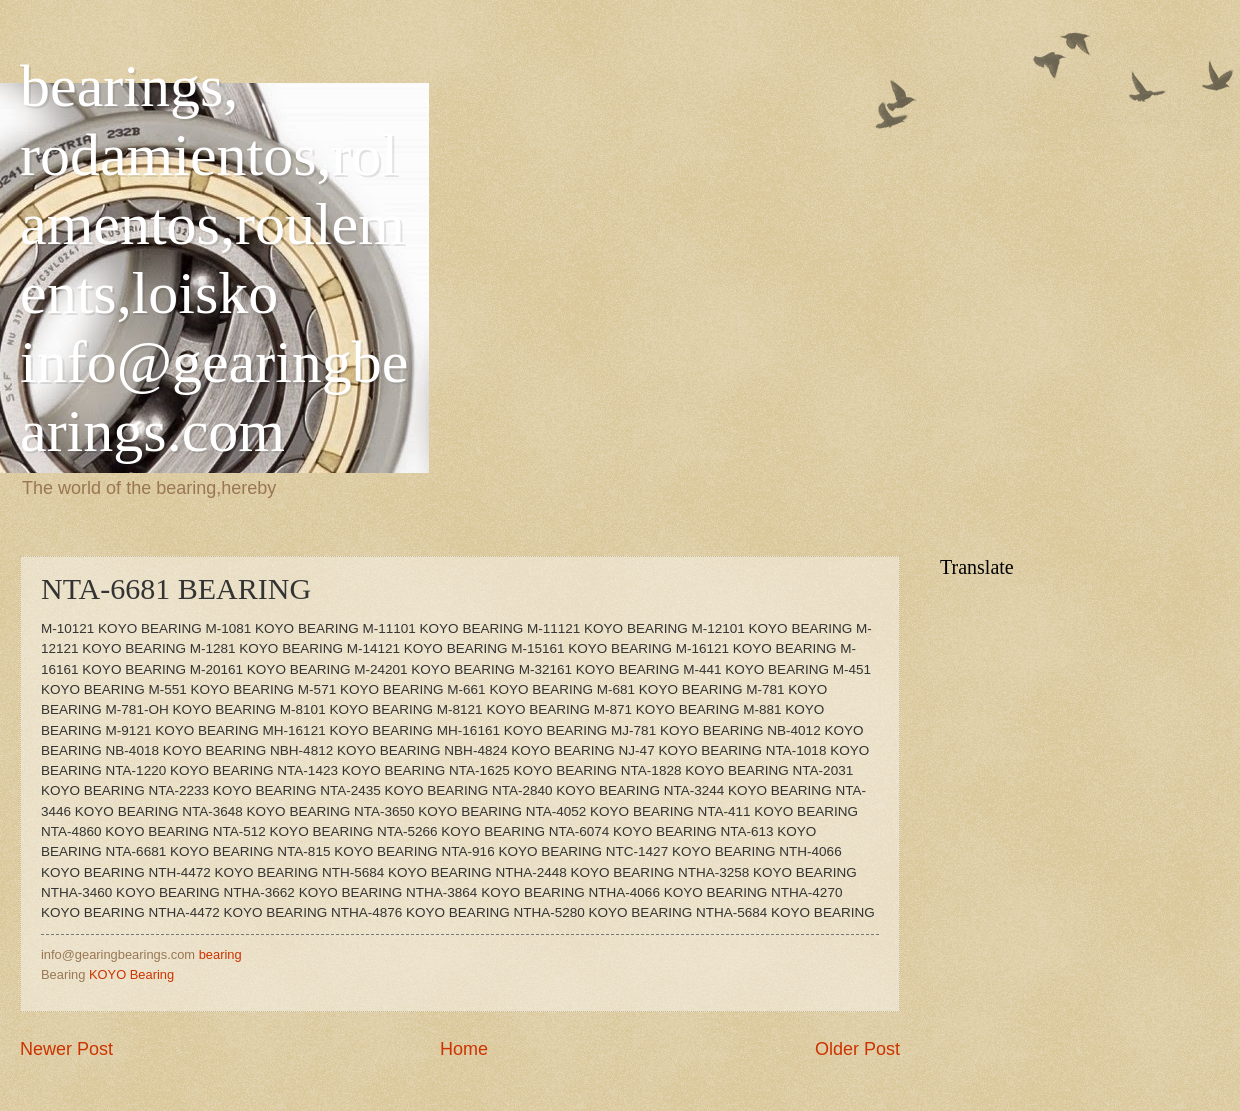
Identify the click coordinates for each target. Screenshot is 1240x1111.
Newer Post (66, 1049)
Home (464, 1049)
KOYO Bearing (131, 974)
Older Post (857, 1049)
